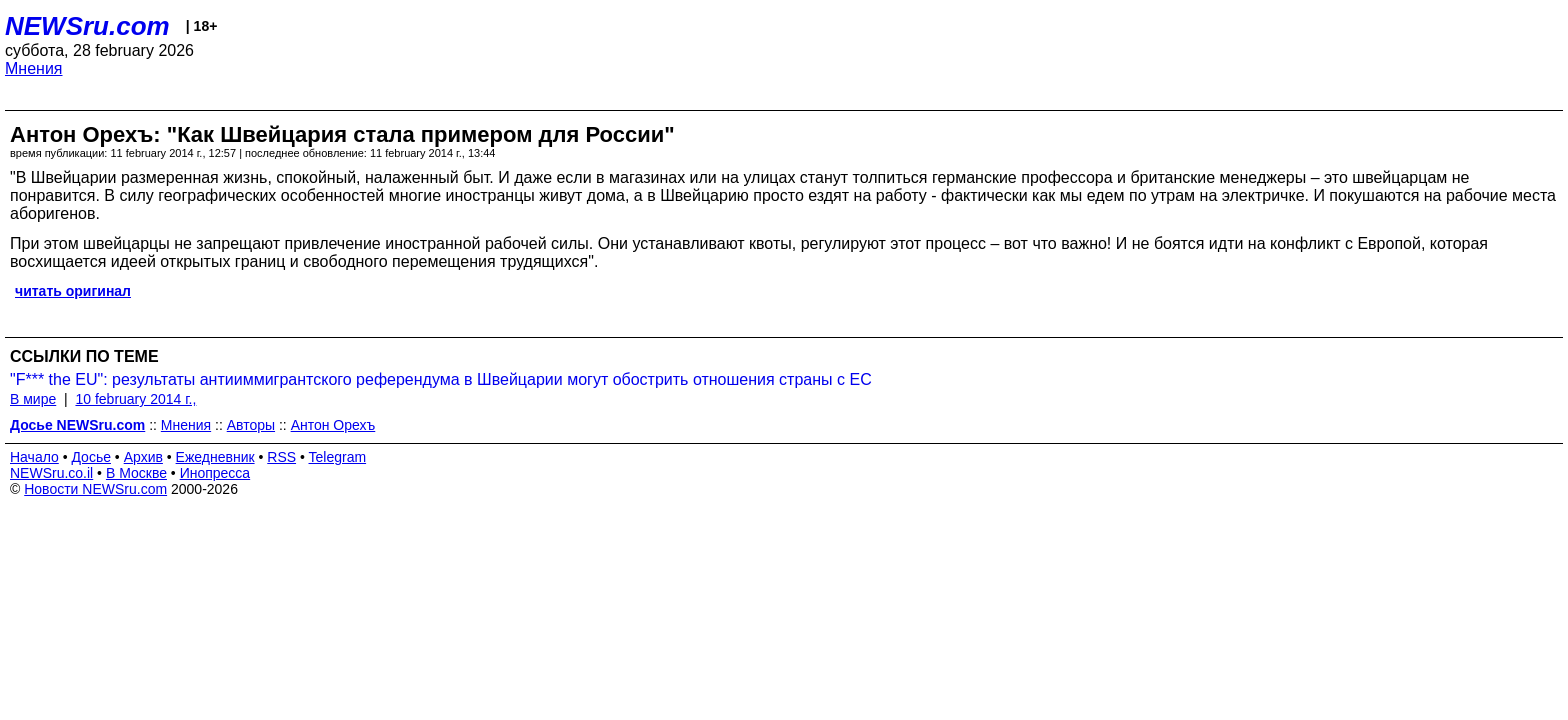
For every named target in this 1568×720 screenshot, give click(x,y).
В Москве (136, 473)
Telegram (338, 457)
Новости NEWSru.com (95, 489)
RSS (281, 457)
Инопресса (215, 473)
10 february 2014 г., (135, 399)
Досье (91, 457)
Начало (34, 457)
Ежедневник (215, 457)
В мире (33, 399)
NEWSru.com (87, 26)
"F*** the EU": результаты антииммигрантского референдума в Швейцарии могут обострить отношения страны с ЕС (441, 379)
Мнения (34, 68)
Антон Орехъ (333, 425)
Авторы (251, 425)
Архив (143, 457)
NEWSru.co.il (51, 473)
